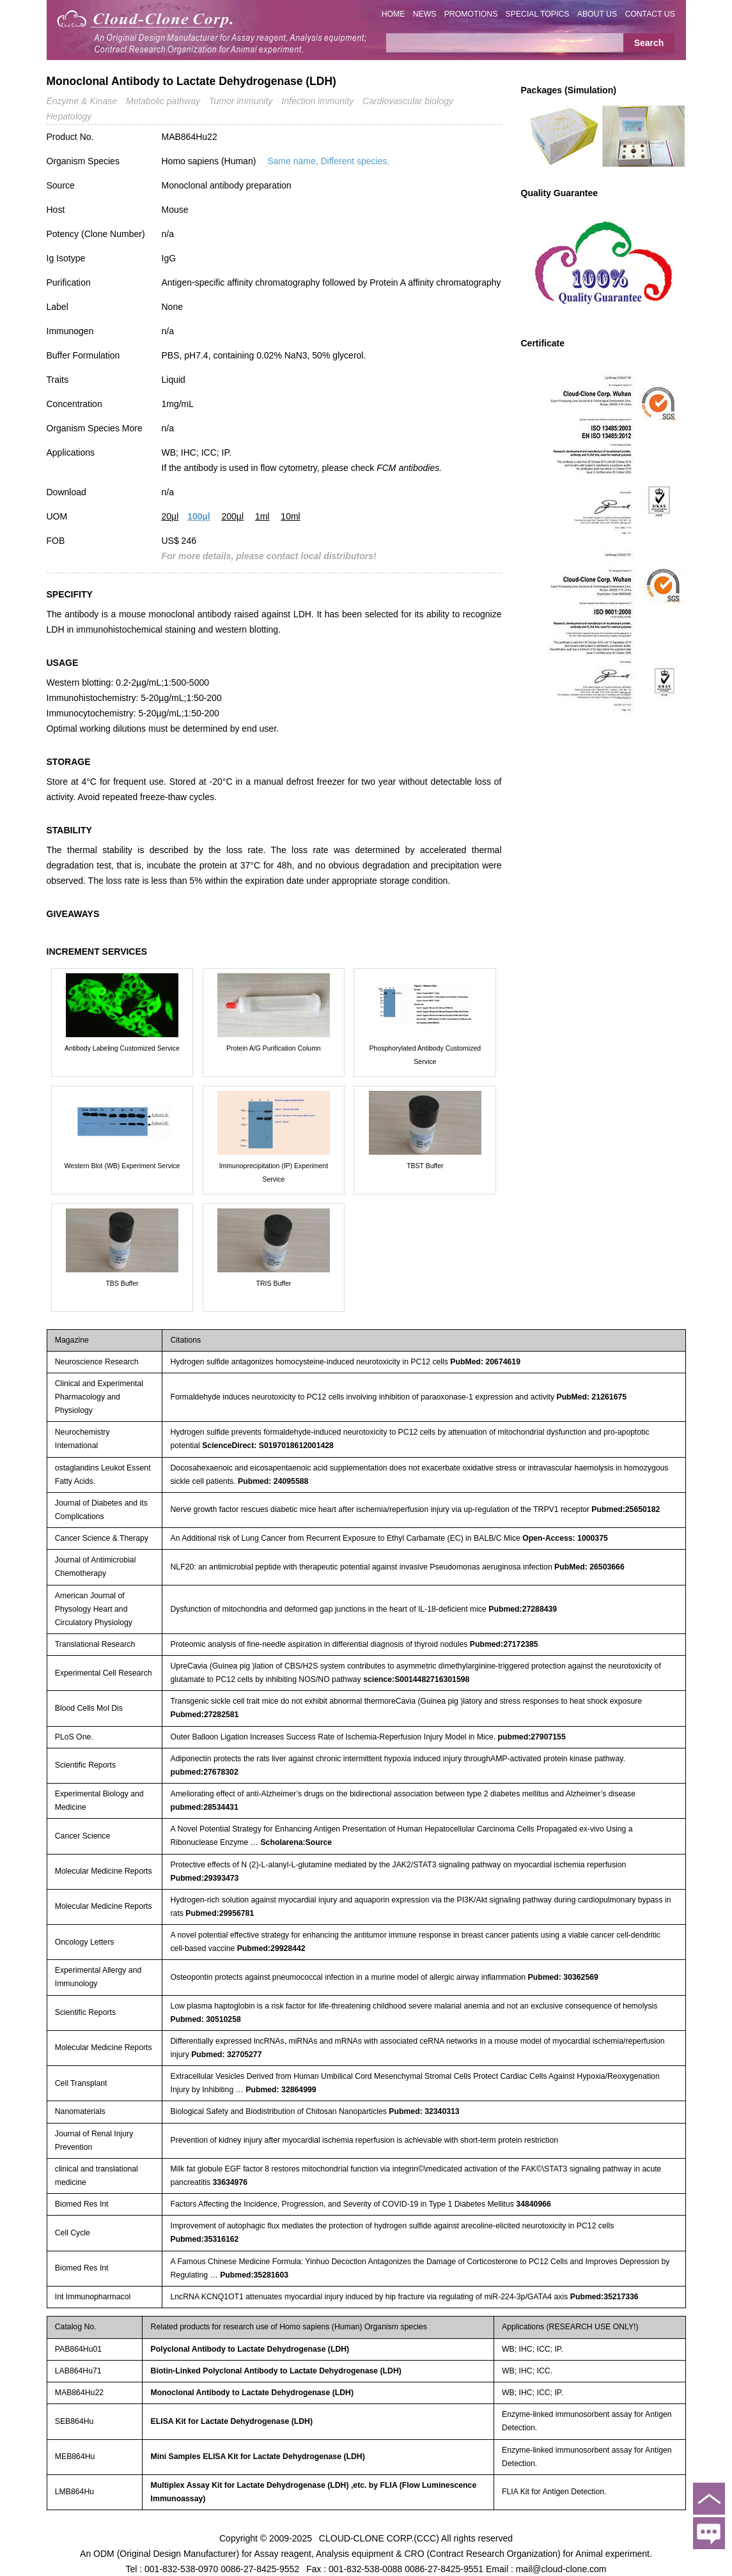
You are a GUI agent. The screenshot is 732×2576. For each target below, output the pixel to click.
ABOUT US (597, 14)
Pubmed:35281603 (254, 2275)
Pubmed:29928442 (271, 1948)
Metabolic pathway (163, 101)
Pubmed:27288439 (522, 1609)
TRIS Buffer (274, 1283)
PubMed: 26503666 (589, 1566)
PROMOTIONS (471, 14)
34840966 (533, 2204)
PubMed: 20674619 (485, 1361)
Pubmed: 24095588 (273, 1481)
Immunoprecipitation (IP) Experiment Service (273, 1172)
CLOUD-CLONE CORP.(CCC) (379, 2538)
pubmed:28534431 (204, 1807)
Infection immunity (317, 101)
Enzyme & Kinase (82, 101)
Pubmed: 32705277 (226, 2054)
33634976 (230, 2182)
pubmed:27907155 (532, 1736)
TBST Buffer (425, 1165)
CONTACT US (650, 14)
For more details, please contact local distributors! (269, 556)
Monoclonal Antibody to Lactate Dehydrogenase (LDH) (252, 2392)
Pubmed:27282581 (204, 1714)
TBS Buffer (121, 1283)
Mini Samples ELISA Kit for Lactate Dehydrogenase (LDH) (258, 2456)
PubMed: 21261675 (591, 1396)
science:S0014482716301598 (416, 1679)
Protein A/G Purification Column (273, 1048)
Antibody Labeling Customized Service (122, 1048)
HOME (393, 14)
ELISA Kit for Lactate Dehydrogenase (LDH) (232, 2421)
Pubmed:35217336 (604, 2296)
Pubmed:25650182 (625, 1509)
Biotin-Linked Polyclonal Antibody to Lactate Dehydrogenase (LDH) (276, 2370)
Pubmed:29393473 (204, 1878)
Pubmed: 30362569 (563, 1977)
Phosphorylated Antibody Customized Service (425, 1054)
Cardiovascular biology (407, 101)
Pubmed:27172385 (504, 1644)
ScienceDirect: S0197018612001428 (268, 1445)
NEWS (425, 14)
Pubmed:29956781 (219, 1913)
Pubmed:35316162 (204, 2239)
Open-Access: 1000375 (564, 1538)
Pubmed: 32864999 (280, 2089)
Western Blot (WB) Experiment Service (122, 1165)
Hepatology (69, 116)
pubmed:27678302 (204, 1772)
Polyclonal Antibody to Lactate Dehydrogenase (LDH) (250, 2349)
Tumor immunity (240, 101)
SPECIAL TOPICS (538, 14)
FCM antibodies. (409, 468)
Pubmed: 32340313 (424, 2111)
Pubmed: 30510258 (205, 2019)
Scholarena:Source (296, 1842)
